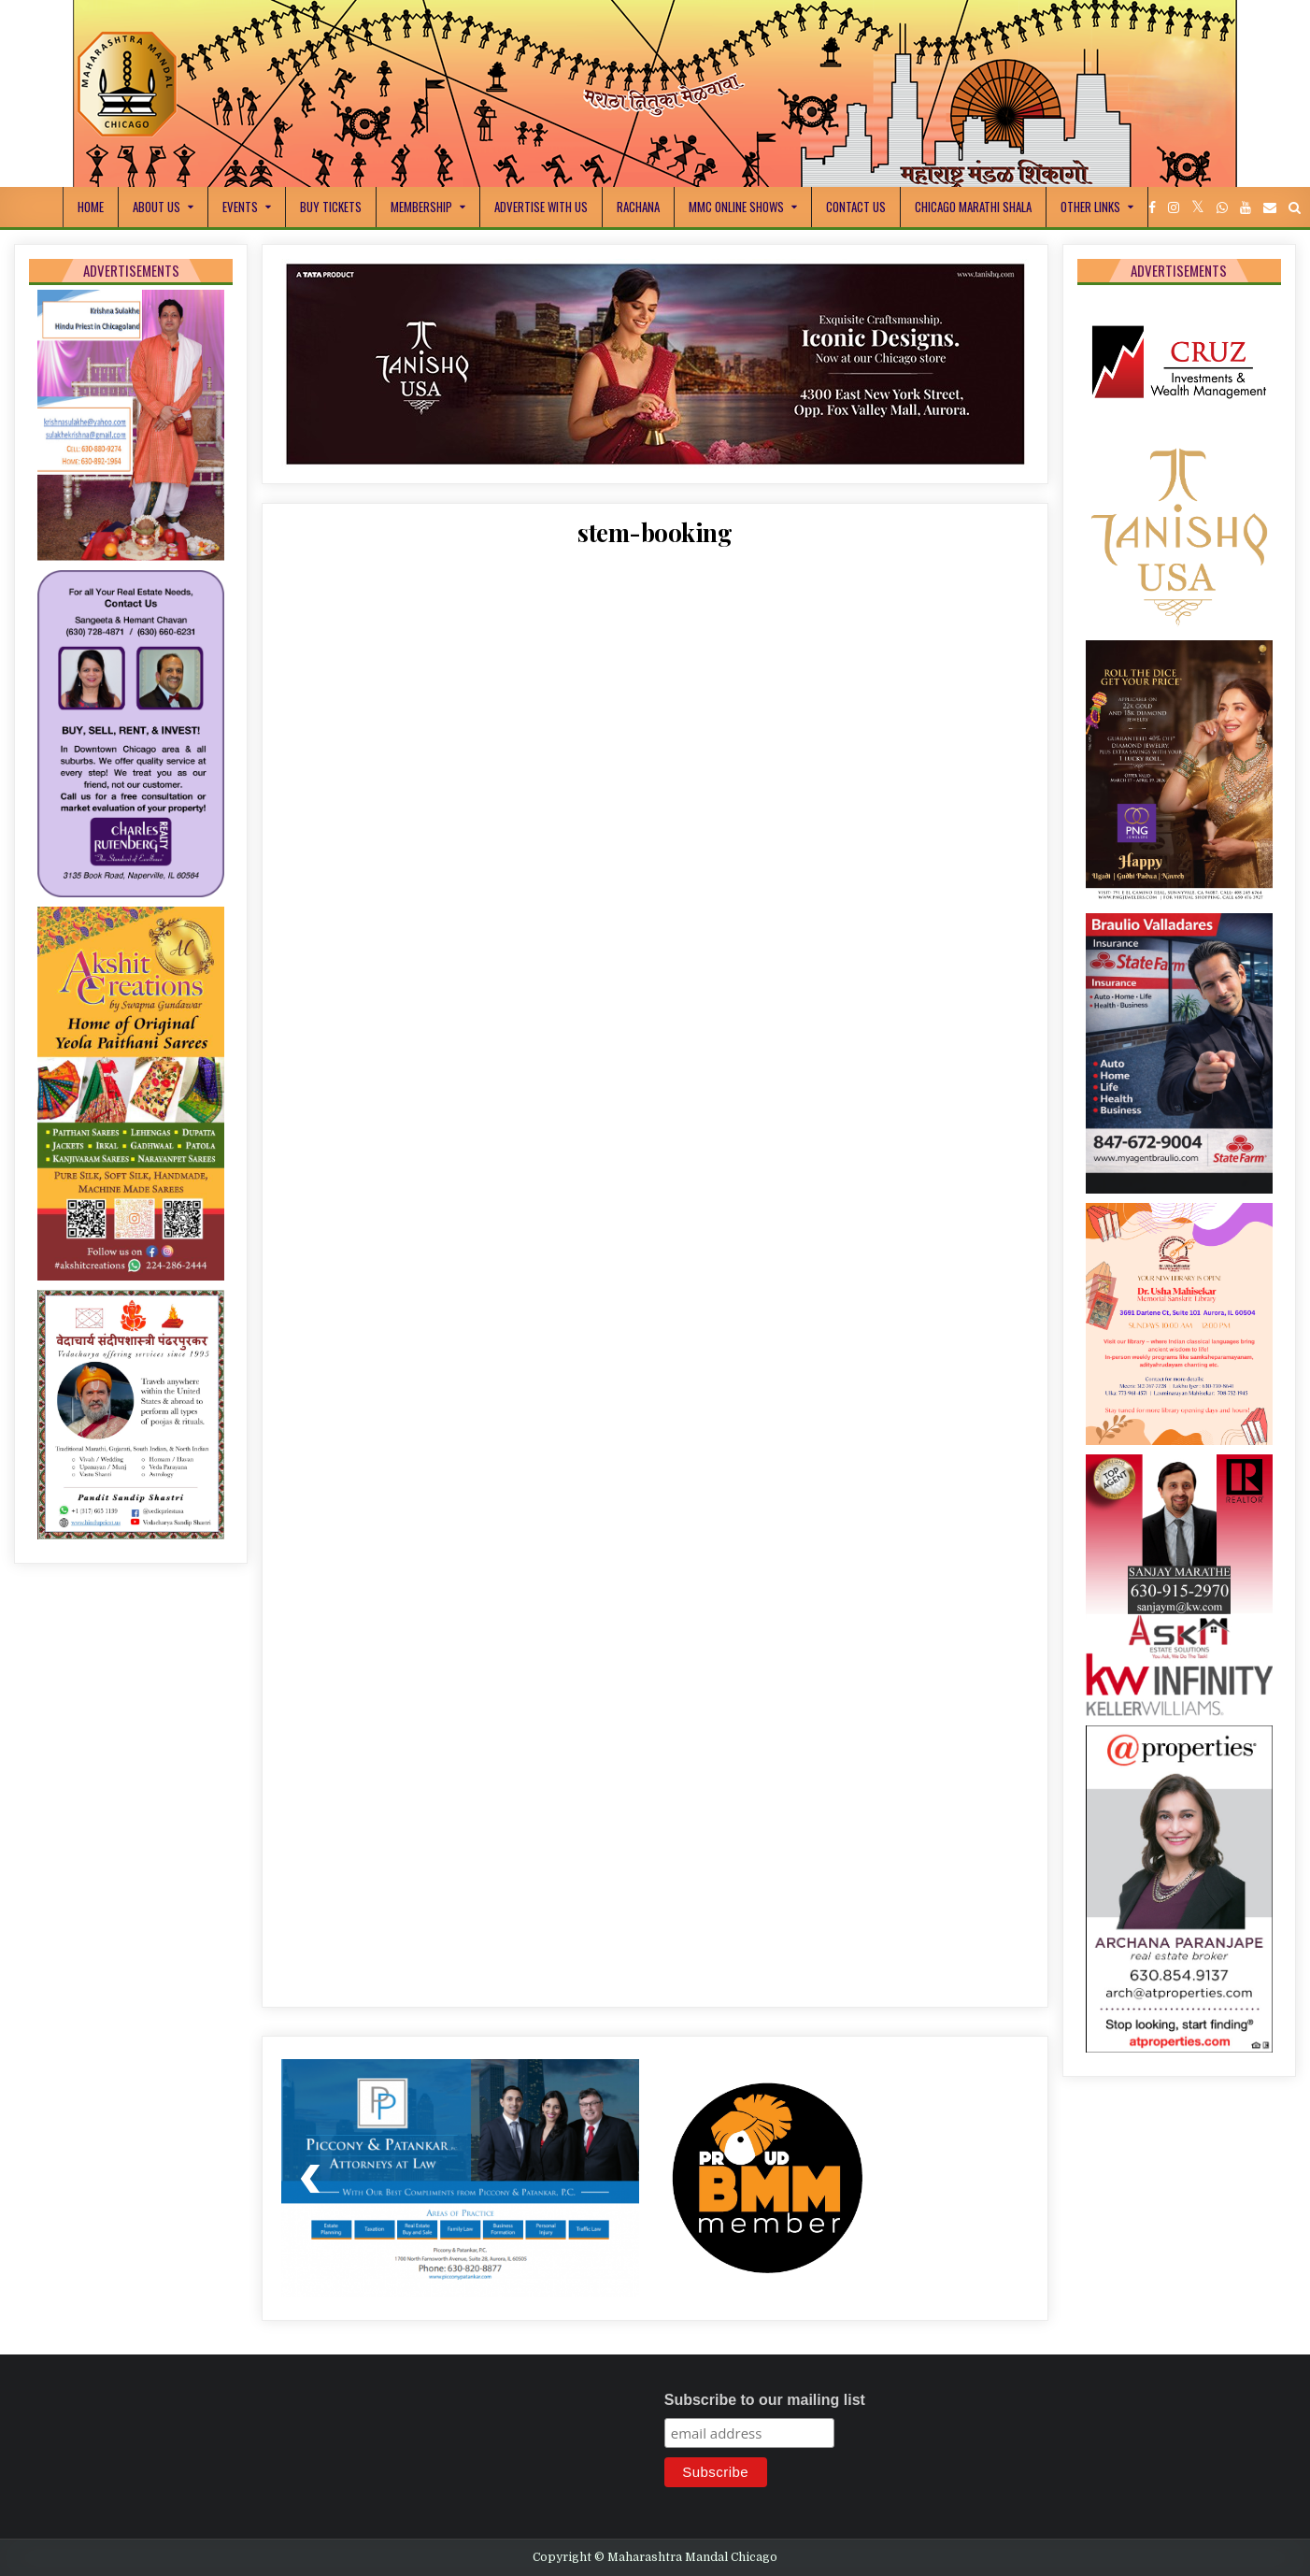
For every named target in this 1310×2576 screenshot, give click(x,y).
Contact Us (856, 206)
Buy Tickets (331, 206)
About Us (156, 206)
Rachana (638, 206)
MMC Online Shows (736, 206)
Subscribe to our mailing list (764, 2400)
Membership (421, 206)
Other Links (1090, 206)
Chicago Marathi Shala (973, 206)
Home (91, 206)
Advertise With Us (541, 206)
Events (240, 206)
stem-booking (654, 532)
